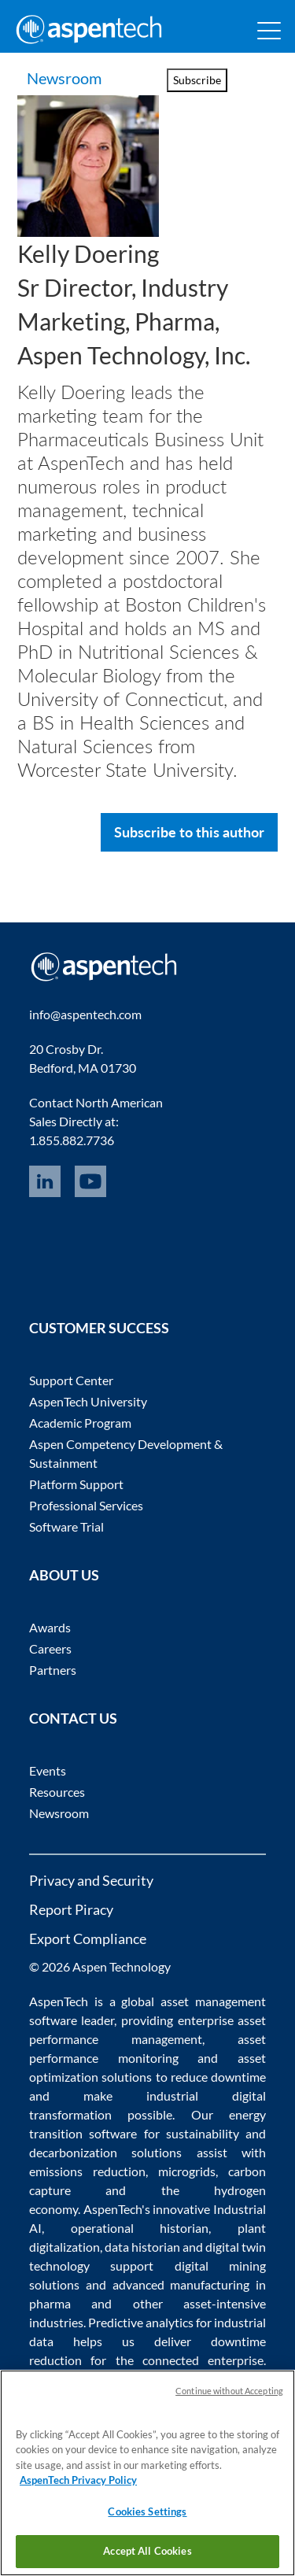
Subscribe (197, 80)
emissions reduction (87, 2171)
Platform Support (76, 1483)
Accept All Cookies (147, 2551)
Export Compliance (87, 1938)
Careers (50, 1648)
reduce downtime (218, 2076)
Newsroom (66, 77)
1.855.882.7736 (71, 1140)
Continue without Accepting (229, 2391)
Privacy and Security (91, 1880)
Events (47, 1770)
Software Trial (66, 1526)
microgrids (187, 2171)
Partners (52, 1669)
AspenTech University (88, 1401)
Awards (50, 1627)
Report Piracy (71, 1909)
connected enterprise (203, 2359)
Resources (57, 1791)
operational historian (140, 2227)
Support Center (71, 1380)
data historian (142, 2246)
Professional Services (86, 1505)
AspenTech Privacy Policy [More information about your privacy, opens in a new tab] (78, 2480)
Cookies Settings (147, 2511)
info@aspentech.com (85, 1014)
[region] (147, 2473)
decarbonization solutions (106, 2152)
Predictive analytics (141, 2322)
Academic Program (80, 1422)
